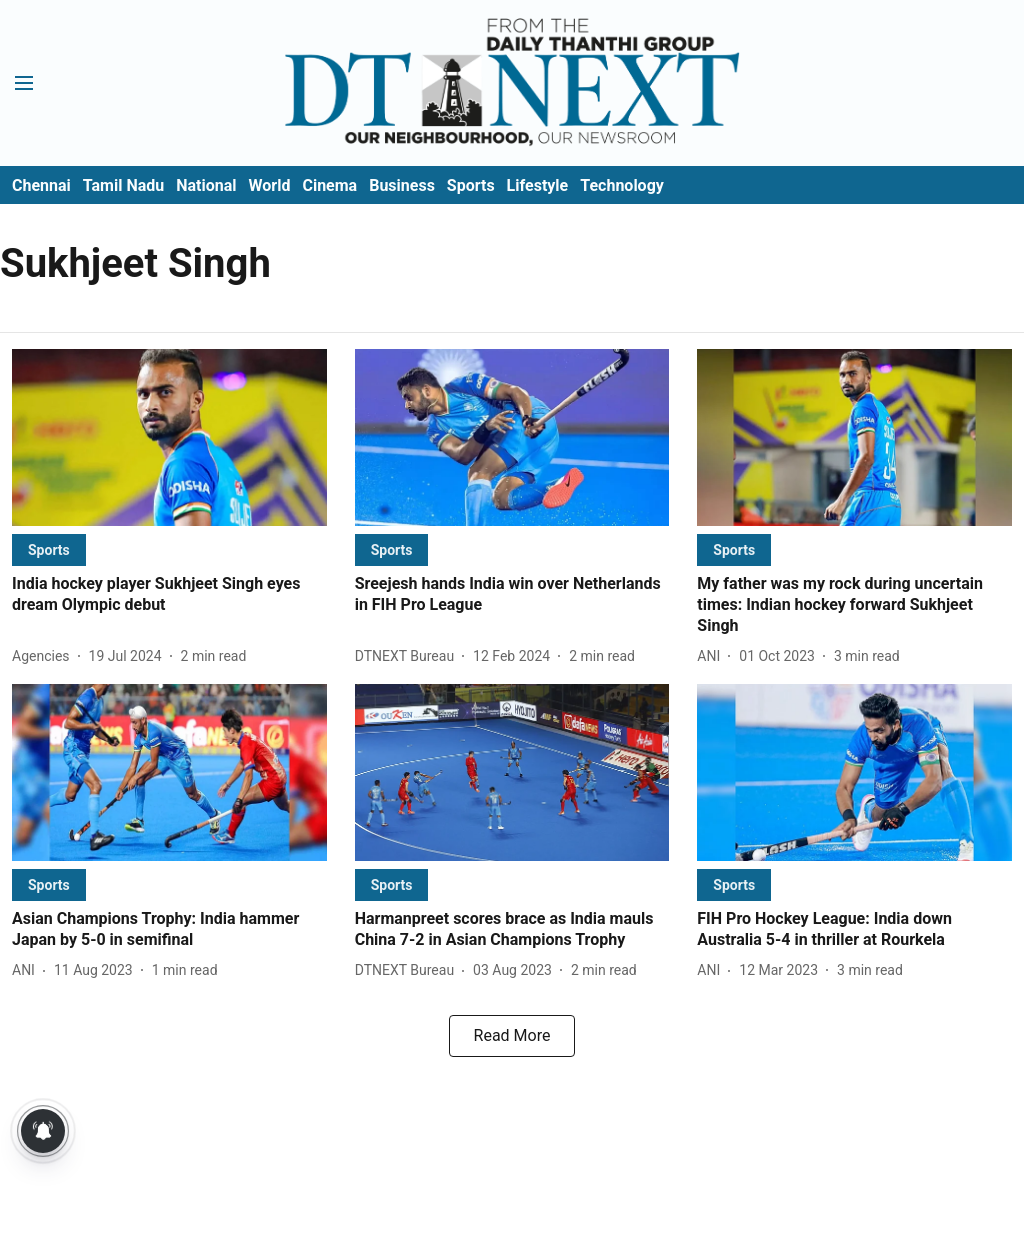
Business (402, 185)
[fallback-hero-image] (169, 437)
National (206, 185)
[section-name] (49, 549)
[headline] (169, 595)
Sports (471, 185)
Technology (622, 185)
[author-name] (45, 656)
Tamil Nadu (123, 185)
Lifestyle (538, 185)
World (270, 185)
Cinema (329, 185)
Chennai (41, 185)
